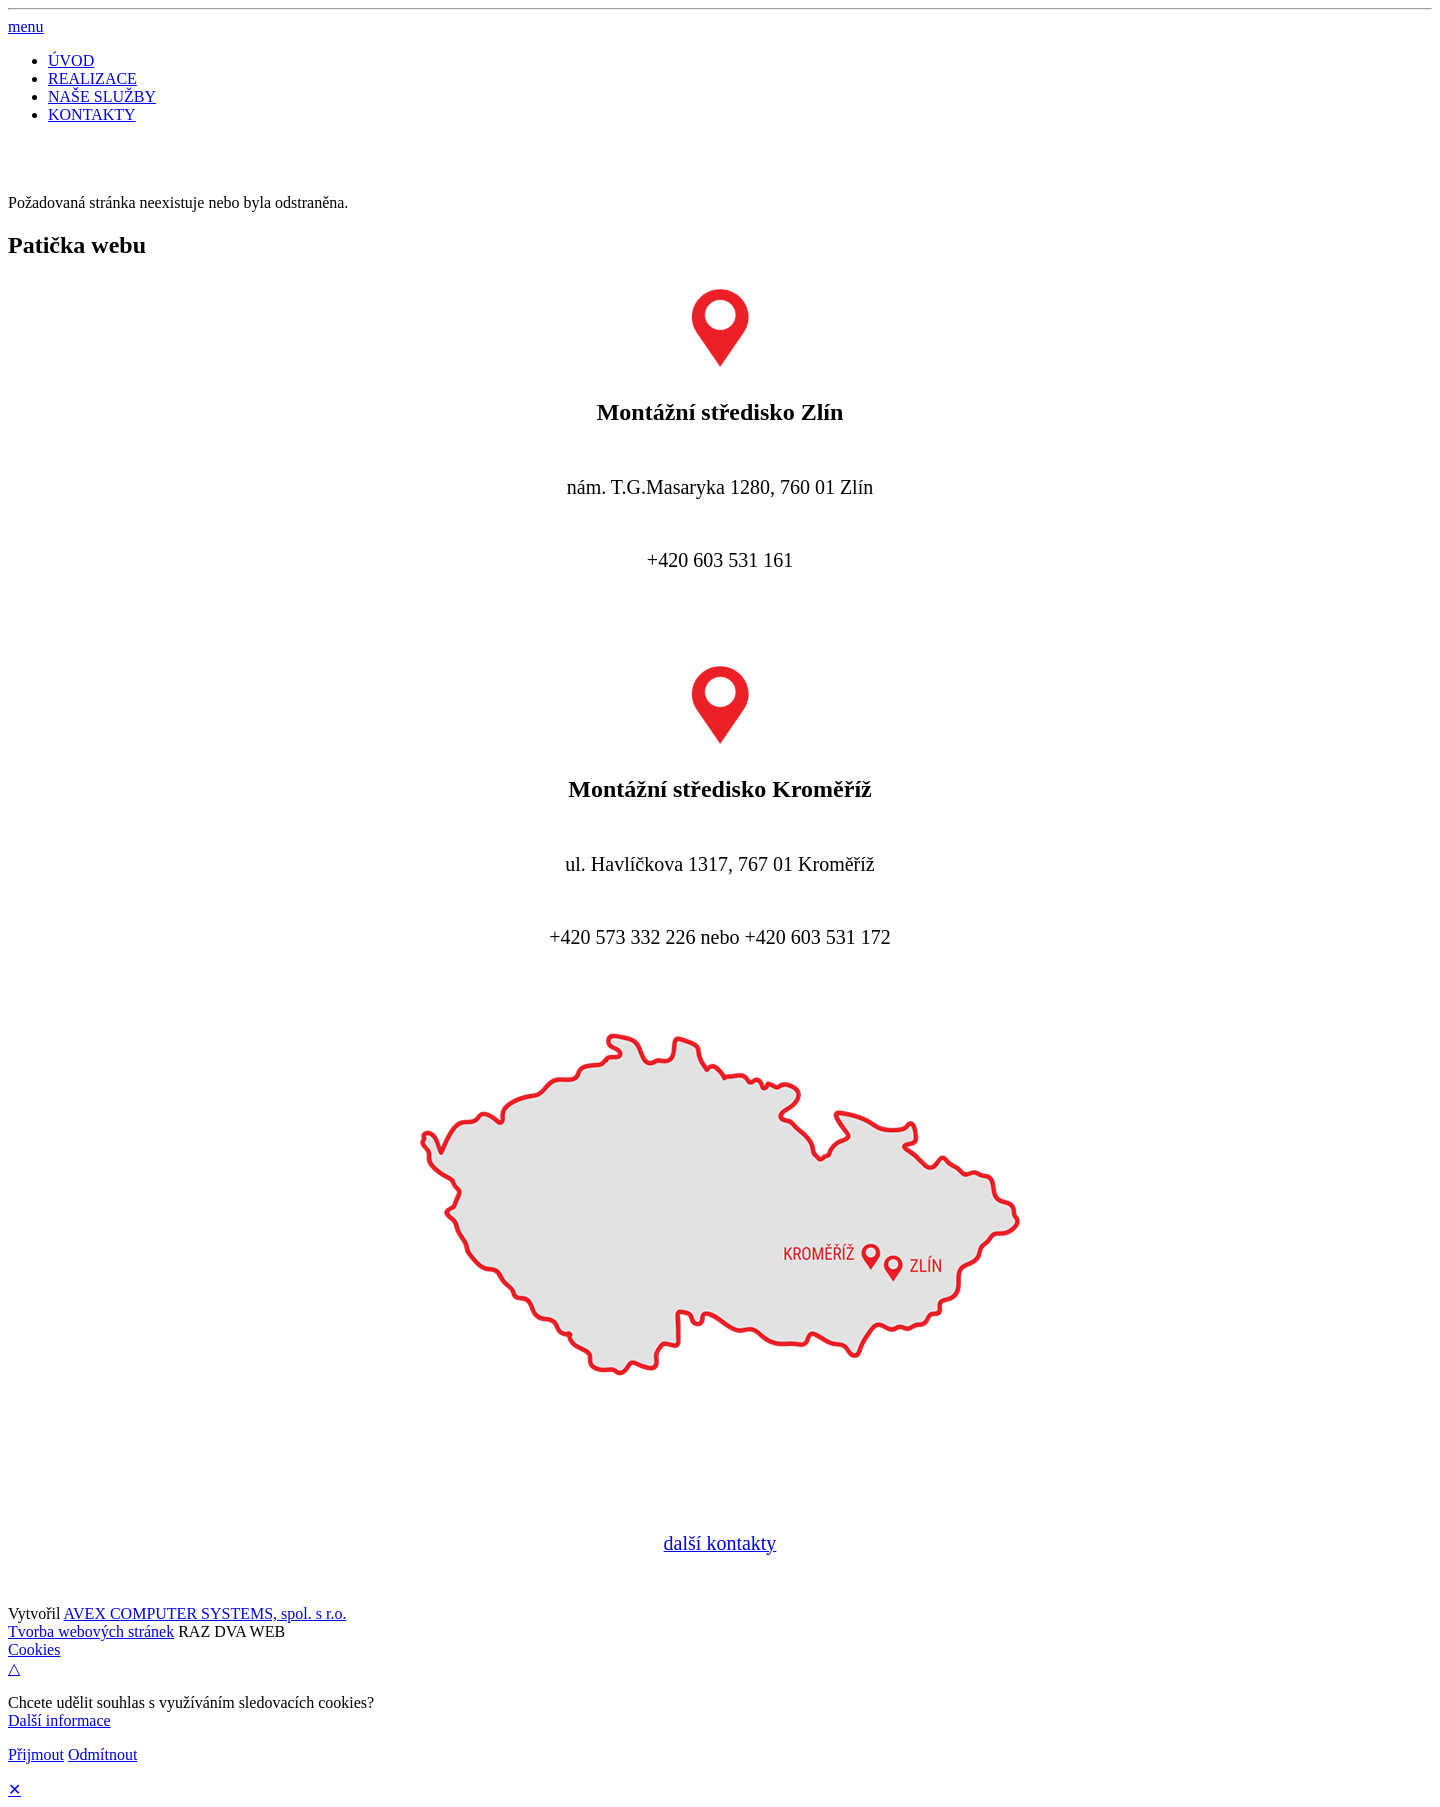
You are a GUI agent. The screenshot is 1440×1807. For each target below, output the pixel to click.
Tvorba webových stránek (91, 1631)
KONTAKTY (92, 114)
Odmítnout (102, 1754)
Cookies (34, 1649)
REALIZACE (92, 78)
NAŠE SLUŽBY (102, 96)
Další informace (59, 1720)
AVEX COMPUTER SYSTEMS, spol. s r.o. (205, 1613)
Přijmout (36, 1754)
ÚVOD (71, 60)
